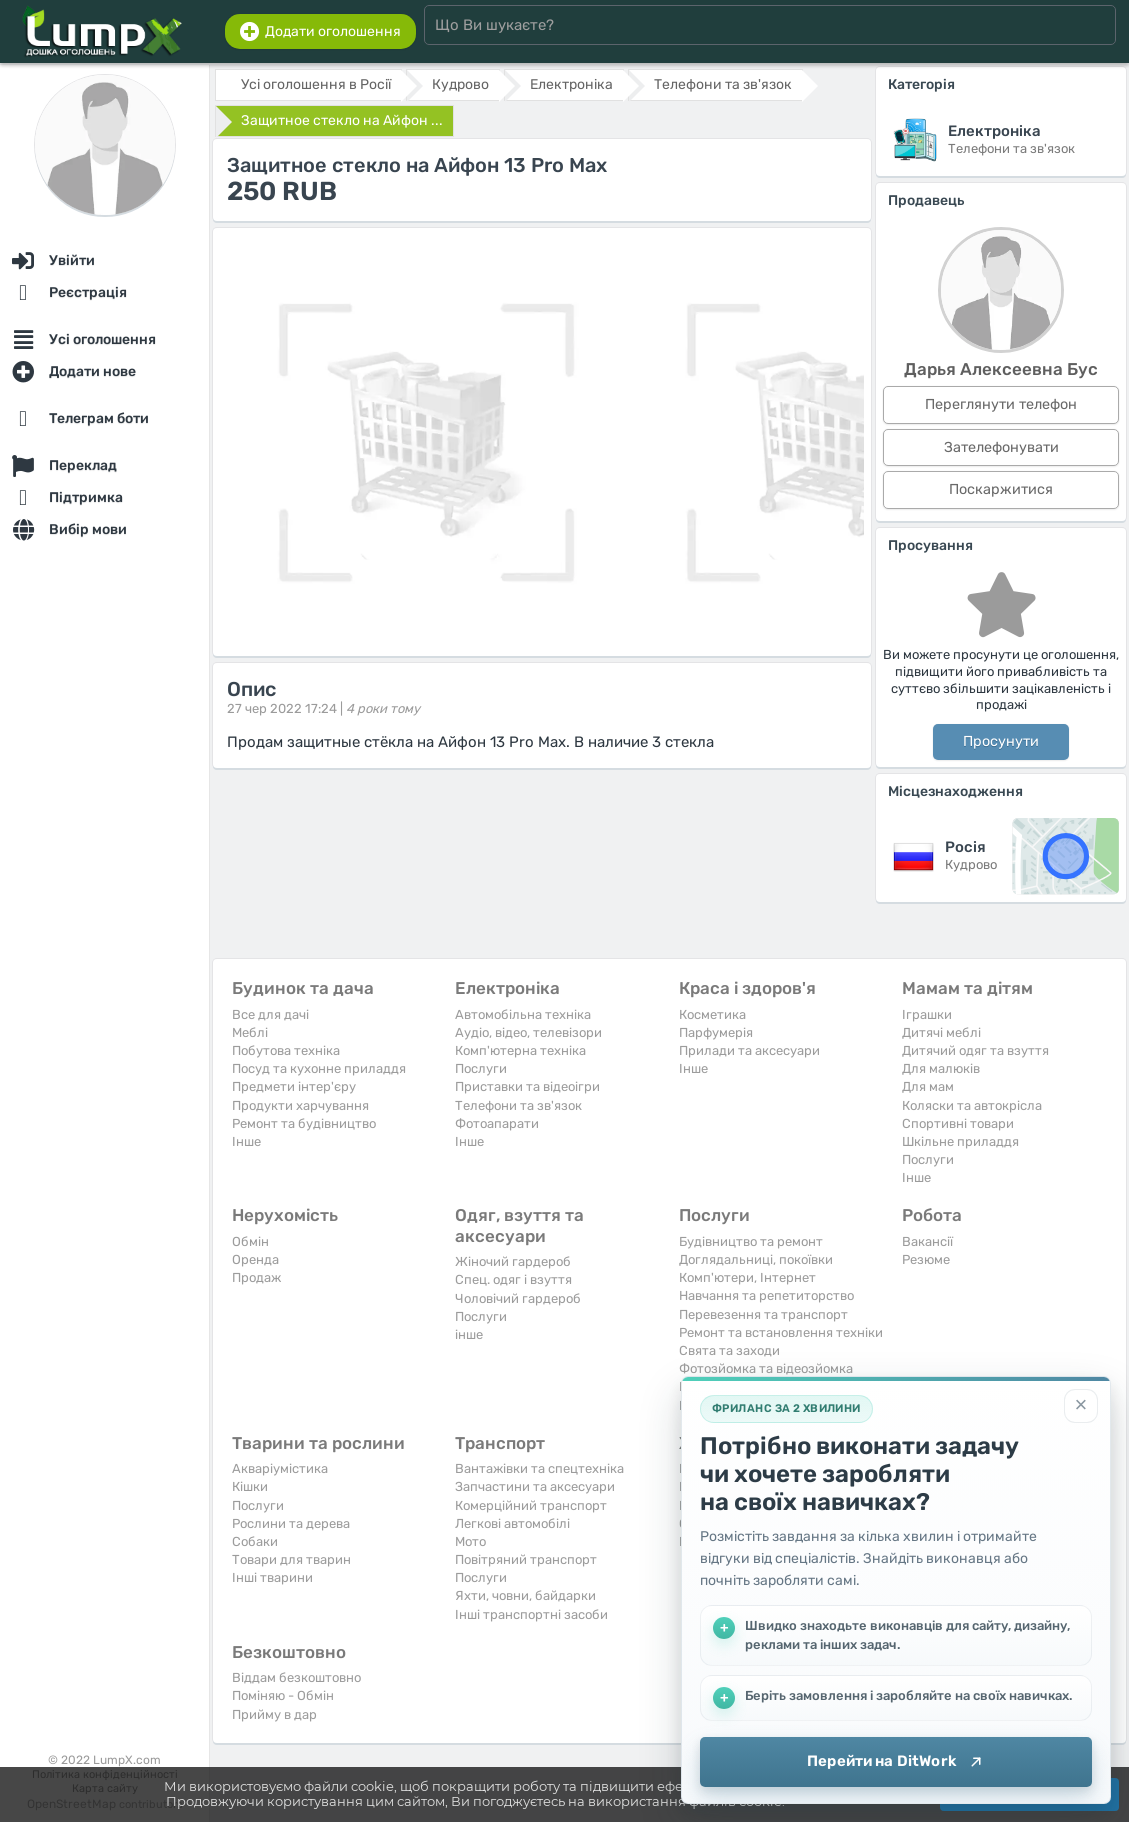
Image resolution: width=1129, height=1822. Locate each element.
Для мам (928, 1086)
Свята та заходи (729, 1350)
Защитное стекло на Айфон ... (342, 120)
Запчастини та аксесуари (535, 1486)
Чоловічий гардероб (518, 1298)
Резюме (926, 1259)
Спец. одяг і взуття (513, 1279)
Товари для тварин (291, 1559)
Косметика (712, 1014)
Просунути (1001, 741)
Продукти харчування (300, 1105)
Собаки (255, 1541)
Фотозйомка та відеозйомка (766, 1368)
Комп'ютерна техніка (520, 1050)
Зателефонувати (1001, 447)
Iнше (246, 1141)
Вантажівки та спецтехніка (539, 1468)
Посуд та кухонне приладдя (319, 1068)
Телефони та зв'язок (518, 1105)
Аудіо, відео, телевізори (528, 1032)
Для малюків (941, 1068)
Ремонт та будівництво (304, 1123)
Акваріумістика (280, 1468)
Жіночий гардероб (513, 1261)
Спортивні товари (958, 1123)
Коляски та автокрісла (972, 1105)
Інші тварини (272, 1577)
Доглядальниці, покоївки (756, 1259)
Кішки (250, 1486)
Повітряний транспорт (526, 1559)
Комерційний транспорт (531, 1505)
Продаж (256, 1277)
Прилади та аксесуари (749, 1050)
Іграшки (927, 1014)
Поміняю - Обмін (283, 1695)
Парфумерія (716, 1032)
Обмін (250, 1241)
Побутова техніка (286, 1050)
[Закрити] (1081, 1406)
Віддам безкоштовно (296, 1677)
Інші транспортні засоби (531, 1614)
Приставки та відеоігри (527, 1086)
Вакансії (927, 1241)
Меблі (250, 1032)
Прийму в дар (274, 1714)
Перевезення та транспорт (763, 1314)
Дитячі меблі (941, 1032)
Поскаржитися (1001, 489)
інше (469, 1334)
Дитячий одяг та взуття (975, 1050)
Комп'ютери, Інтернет (747, 1277)
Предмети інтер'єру (294, 1086)
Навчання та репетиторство (766, 1295)
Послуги (481, 1068)
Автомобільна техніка (523, 1014)
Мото (470, 1541)
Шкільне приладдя (960, 1141)
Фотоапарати (497, 1123)
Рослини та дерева (291, 1523)
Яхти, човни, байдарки (525, 1595)
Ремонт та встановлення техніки (781, 1332)
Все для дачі (270, 1014)
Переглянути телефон (1001, 404)
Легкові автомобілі (512, 1523)
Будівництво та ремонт (751, 1241)
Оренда (255, 1259)
